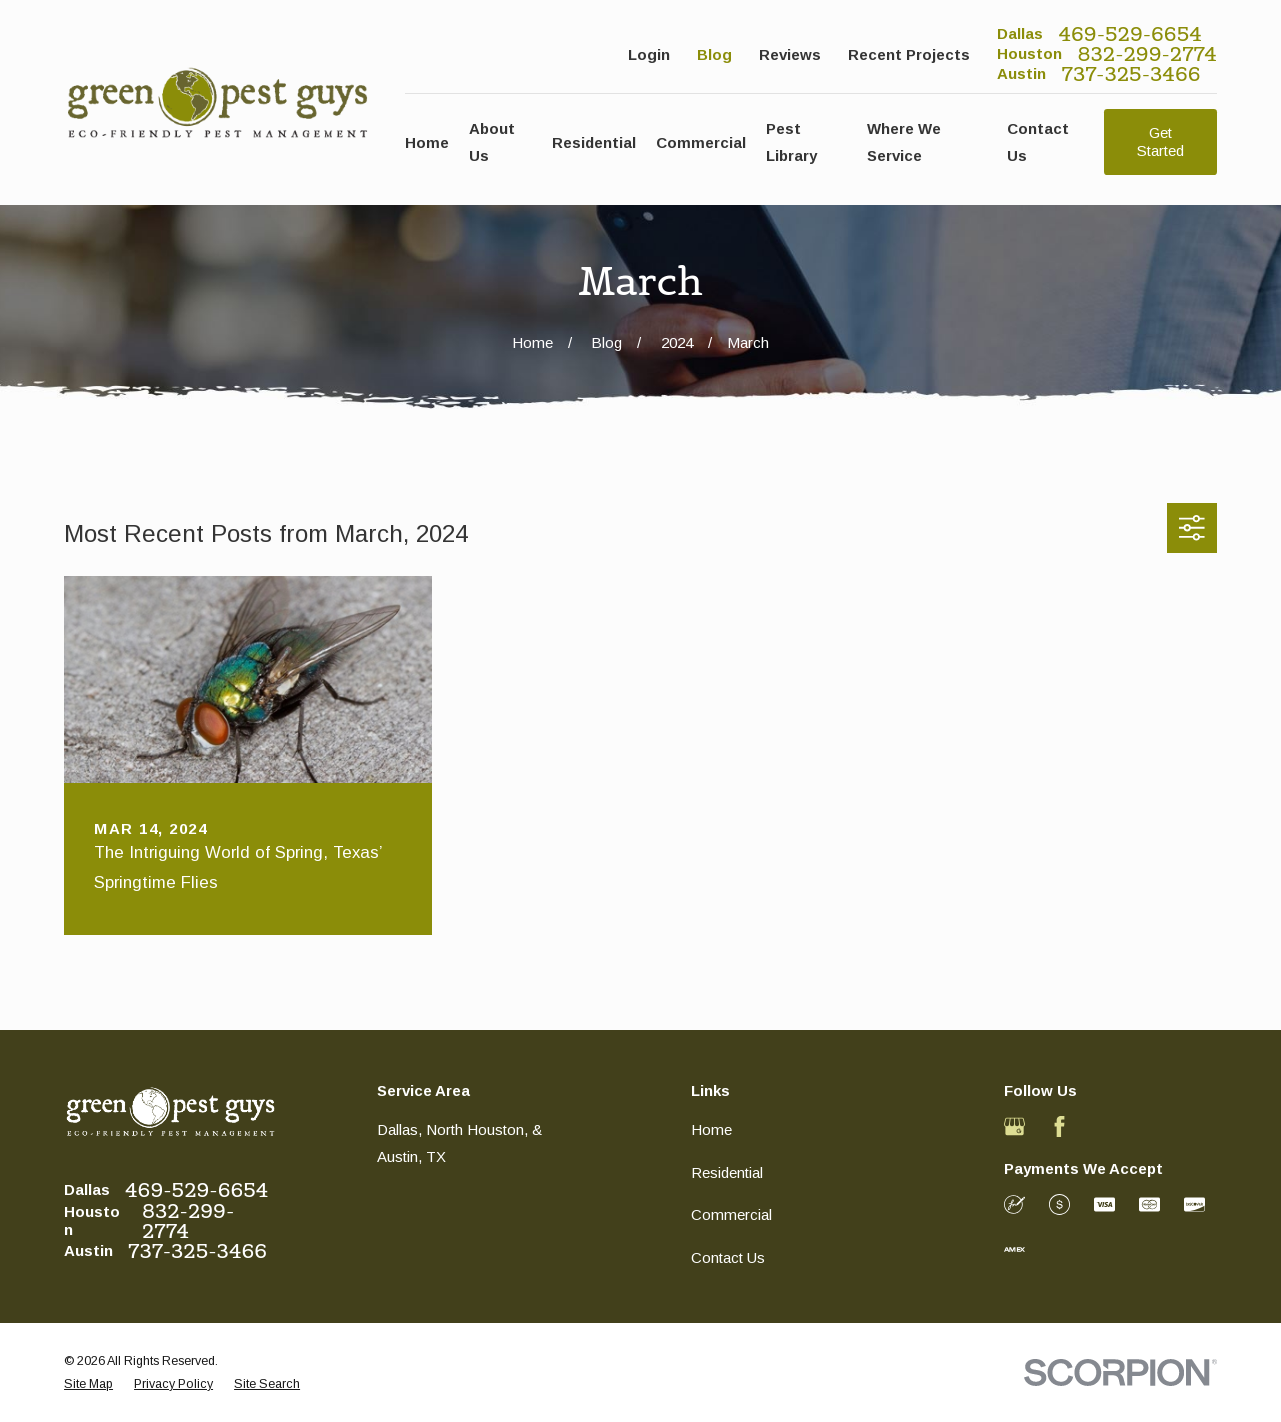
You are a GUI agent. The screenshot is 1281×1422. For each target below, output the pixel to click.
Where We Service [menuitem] (904, 142)
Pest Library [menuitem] (791, 142)
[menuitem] (88, 1384)
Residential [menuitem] (594, 142)
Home (711, 1129)
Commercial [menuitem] (701, 142)
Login (649, 54)
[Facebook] (1059, 1126)
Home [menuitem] (427, 142)
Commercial (731, 1214)
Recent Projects (909, 54)
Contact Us (728, 1257)
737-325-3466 (1131, 74)
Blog (714, 54)
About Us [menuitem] (492, 142)
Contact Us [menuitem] (1038, 142)
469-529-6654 (1130, 34)
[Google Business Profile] (1014, 1126)
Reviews (790, 54)
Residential (727, 1172)
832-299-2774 (1147, 54)
